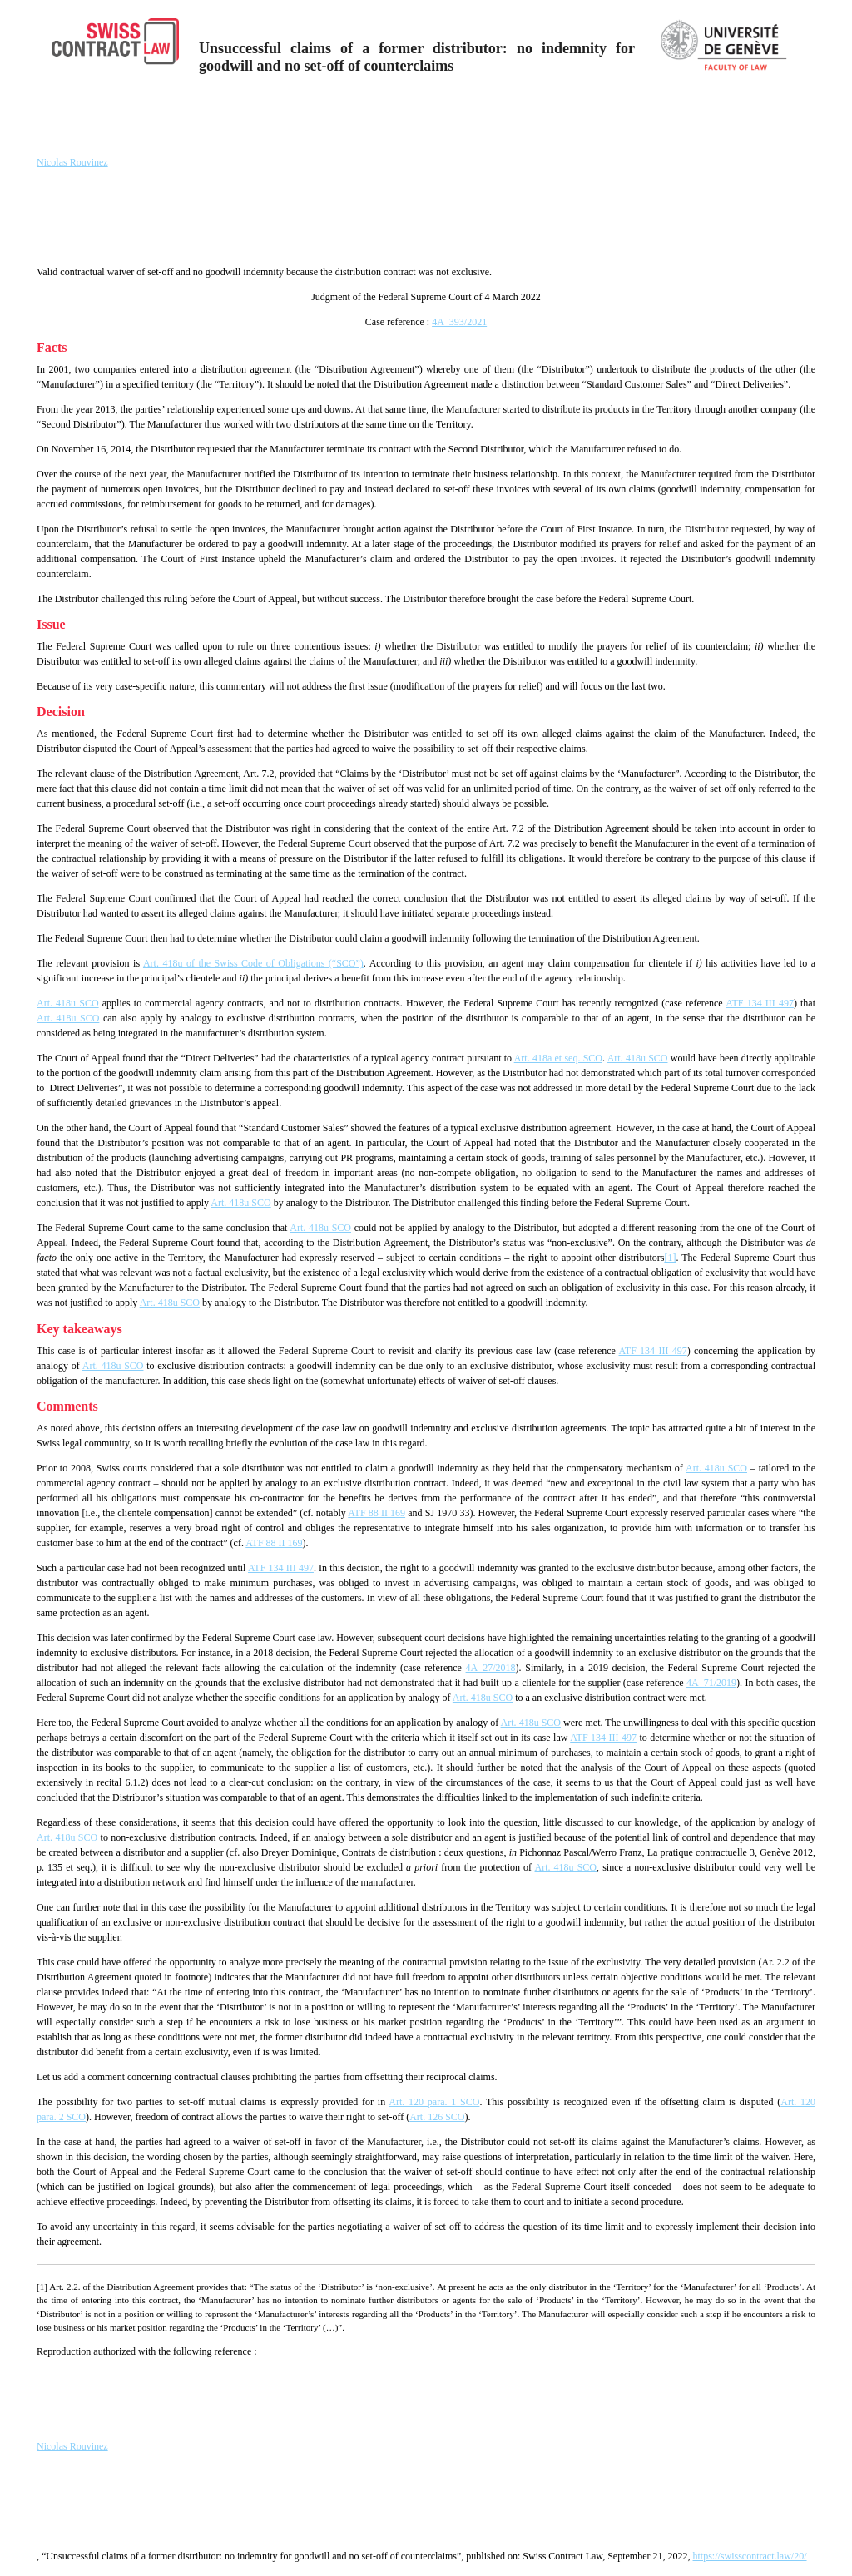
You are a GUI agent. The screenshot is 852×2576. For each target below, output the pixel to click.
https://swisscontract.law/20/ (750, 2556)
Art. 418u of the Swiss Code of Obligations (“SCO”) (253, 963)
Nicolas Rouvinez (72, 162)
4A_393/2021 (459, 322)
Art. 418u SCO (68, 1003)
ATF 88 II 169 (376, 1513)
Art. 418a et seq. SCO (558, 1058)
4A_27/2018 (491, 1668)
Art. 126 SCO (436, 2117)
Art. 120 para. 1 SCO (434, 2102)
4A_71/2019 (711, 1682)
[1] (670, 1257)
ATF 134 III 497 (760, 1003)
